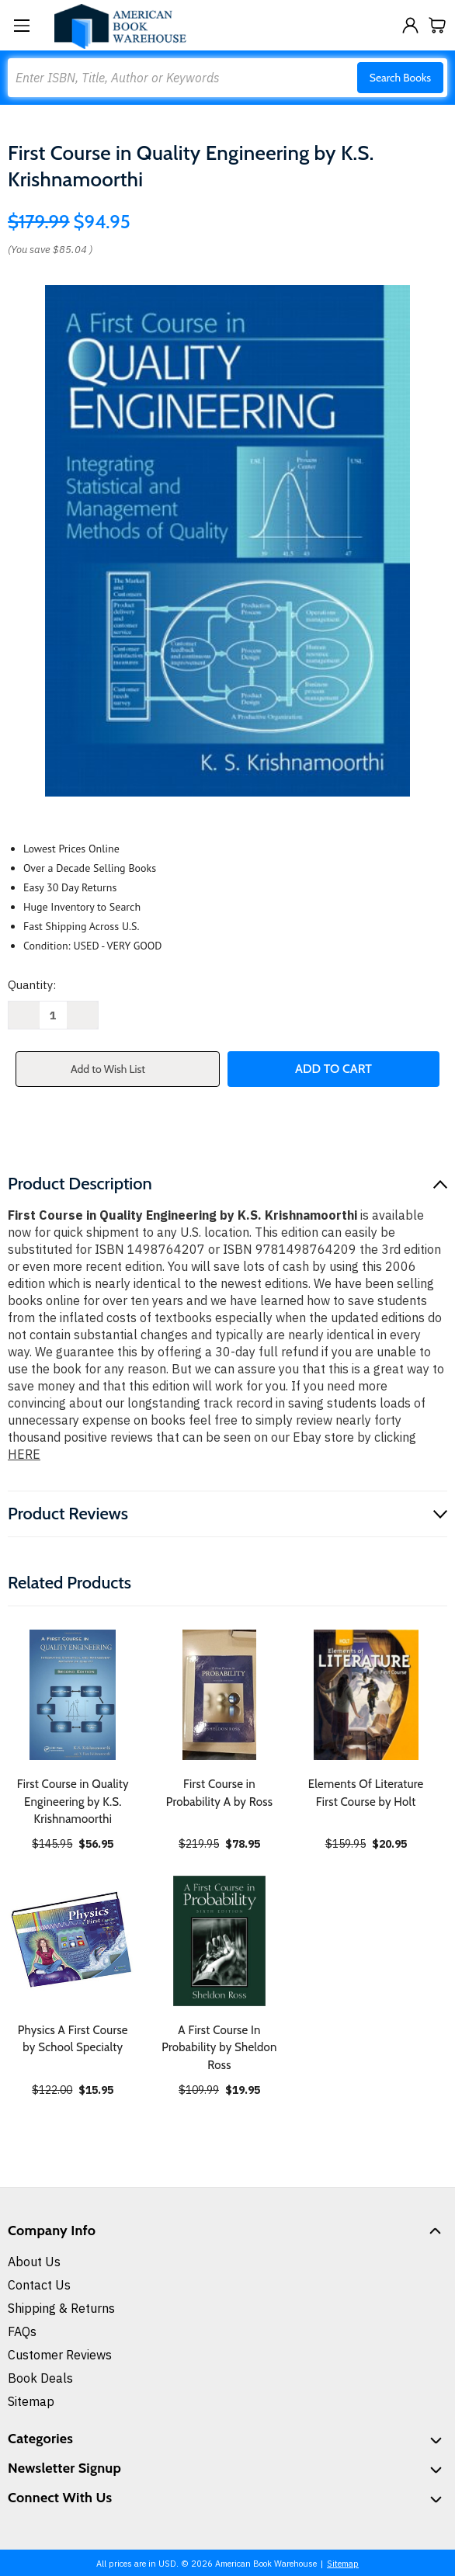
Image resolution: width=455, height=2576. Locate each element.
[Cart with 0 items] (437, 25)
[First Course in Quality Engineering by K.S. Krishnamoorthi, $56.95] (73, 1695)
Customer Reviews (60, 2354)
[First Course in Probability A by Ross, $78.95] (220, 1695)
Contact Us (39, 2285)
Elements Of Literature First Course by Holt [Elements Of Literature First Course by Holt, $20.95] (366, 1793)
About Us (34, 2261)
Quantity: (32, 984)
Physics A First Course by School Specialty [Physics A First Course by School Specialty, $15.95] (73, 2039)
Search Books (400, 78)
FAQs (22, 2331)
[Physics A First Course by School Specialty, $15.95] (73, 1941)
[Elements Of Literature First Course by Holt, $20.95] (365, 1695)
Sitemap (31, 2401)
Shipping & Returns (61, 2308)
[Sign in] (410, 25)
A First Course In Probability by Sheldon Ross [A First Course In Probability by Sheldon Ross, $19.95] (219, 2047)
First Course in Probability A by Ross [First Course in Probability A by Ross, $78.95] (219, 1793)
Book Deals (40, 2378)
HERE (24, 1454)
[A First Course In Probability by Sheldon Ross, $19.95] (220, 1941)
